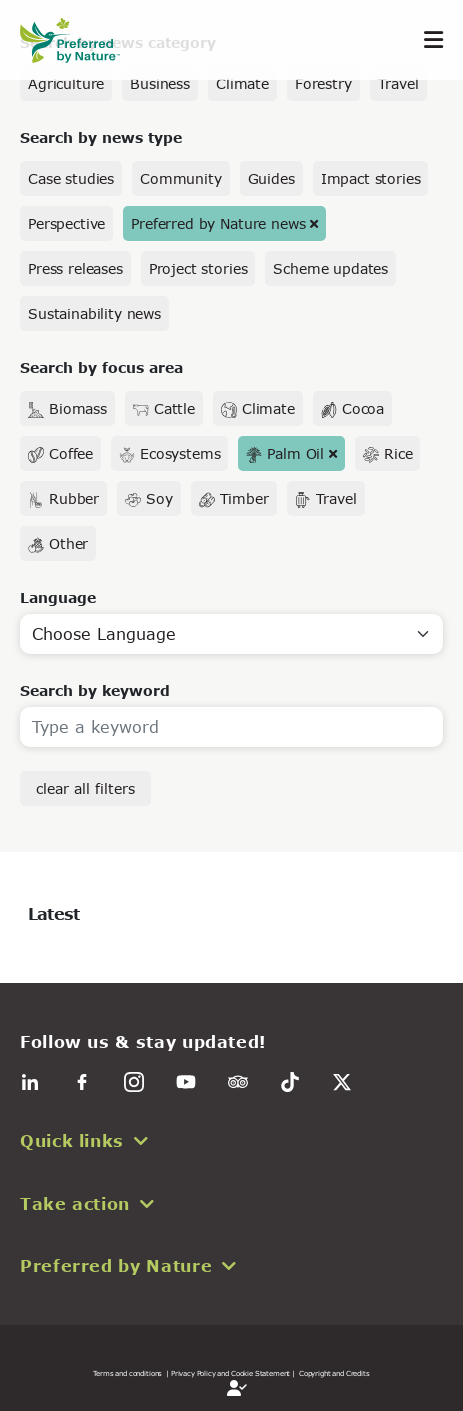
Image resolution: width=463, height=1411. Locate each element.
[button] (231, 1141)
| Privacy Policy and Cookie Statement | (230, 1373)
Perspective (66, 223)
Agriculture (66, 83)
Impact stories (371, 178)
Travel (398, 83)
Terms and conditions (127, 1373)
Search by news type (101, 137)
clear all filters (85, 788)
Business (160, 83)
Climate (242, 83)
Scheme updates (330, 268)
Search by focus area (101, 367)
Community (181, 178)
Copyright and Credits (334, 1373)
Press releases (75, 268)
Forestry (323, 83)
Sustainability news (94, 313)
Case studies (71, 178)
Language (58, 597)
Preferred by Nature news (218, 223)
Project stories (198, 268)
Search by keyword (95, 690)
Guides (271, 178)
